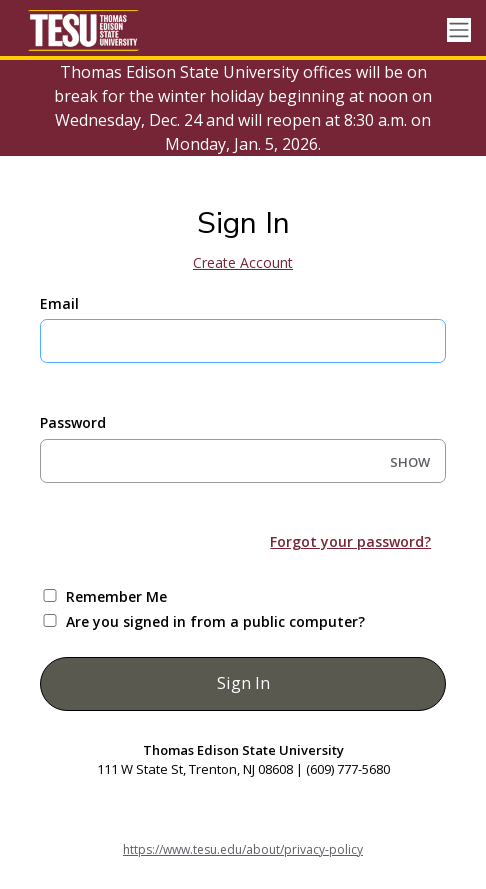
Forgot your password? (350, 541)
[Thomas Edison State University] (100, 30)
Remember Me (116, 596)
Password (73, 422)
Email (59, 303)
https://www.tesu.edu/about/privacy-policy (243, 849)
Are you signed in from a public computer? (215, 621)
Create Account (243, 262)
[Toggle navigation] (459, 30)
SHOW (410, 462)
